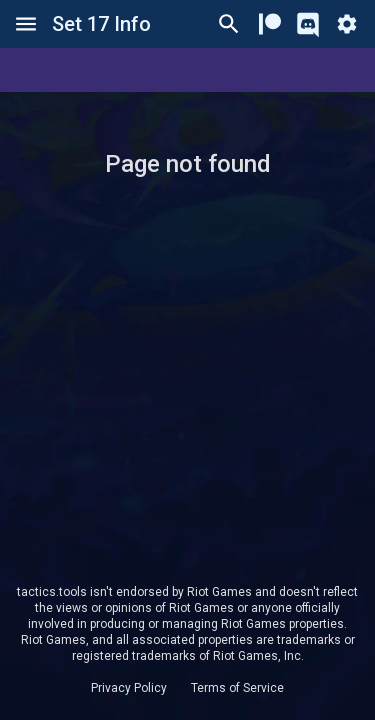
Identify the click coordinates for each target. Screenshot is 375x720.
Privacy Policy (129, 688)
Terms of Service (237, 688)
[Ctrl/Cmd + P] (229, 24)
